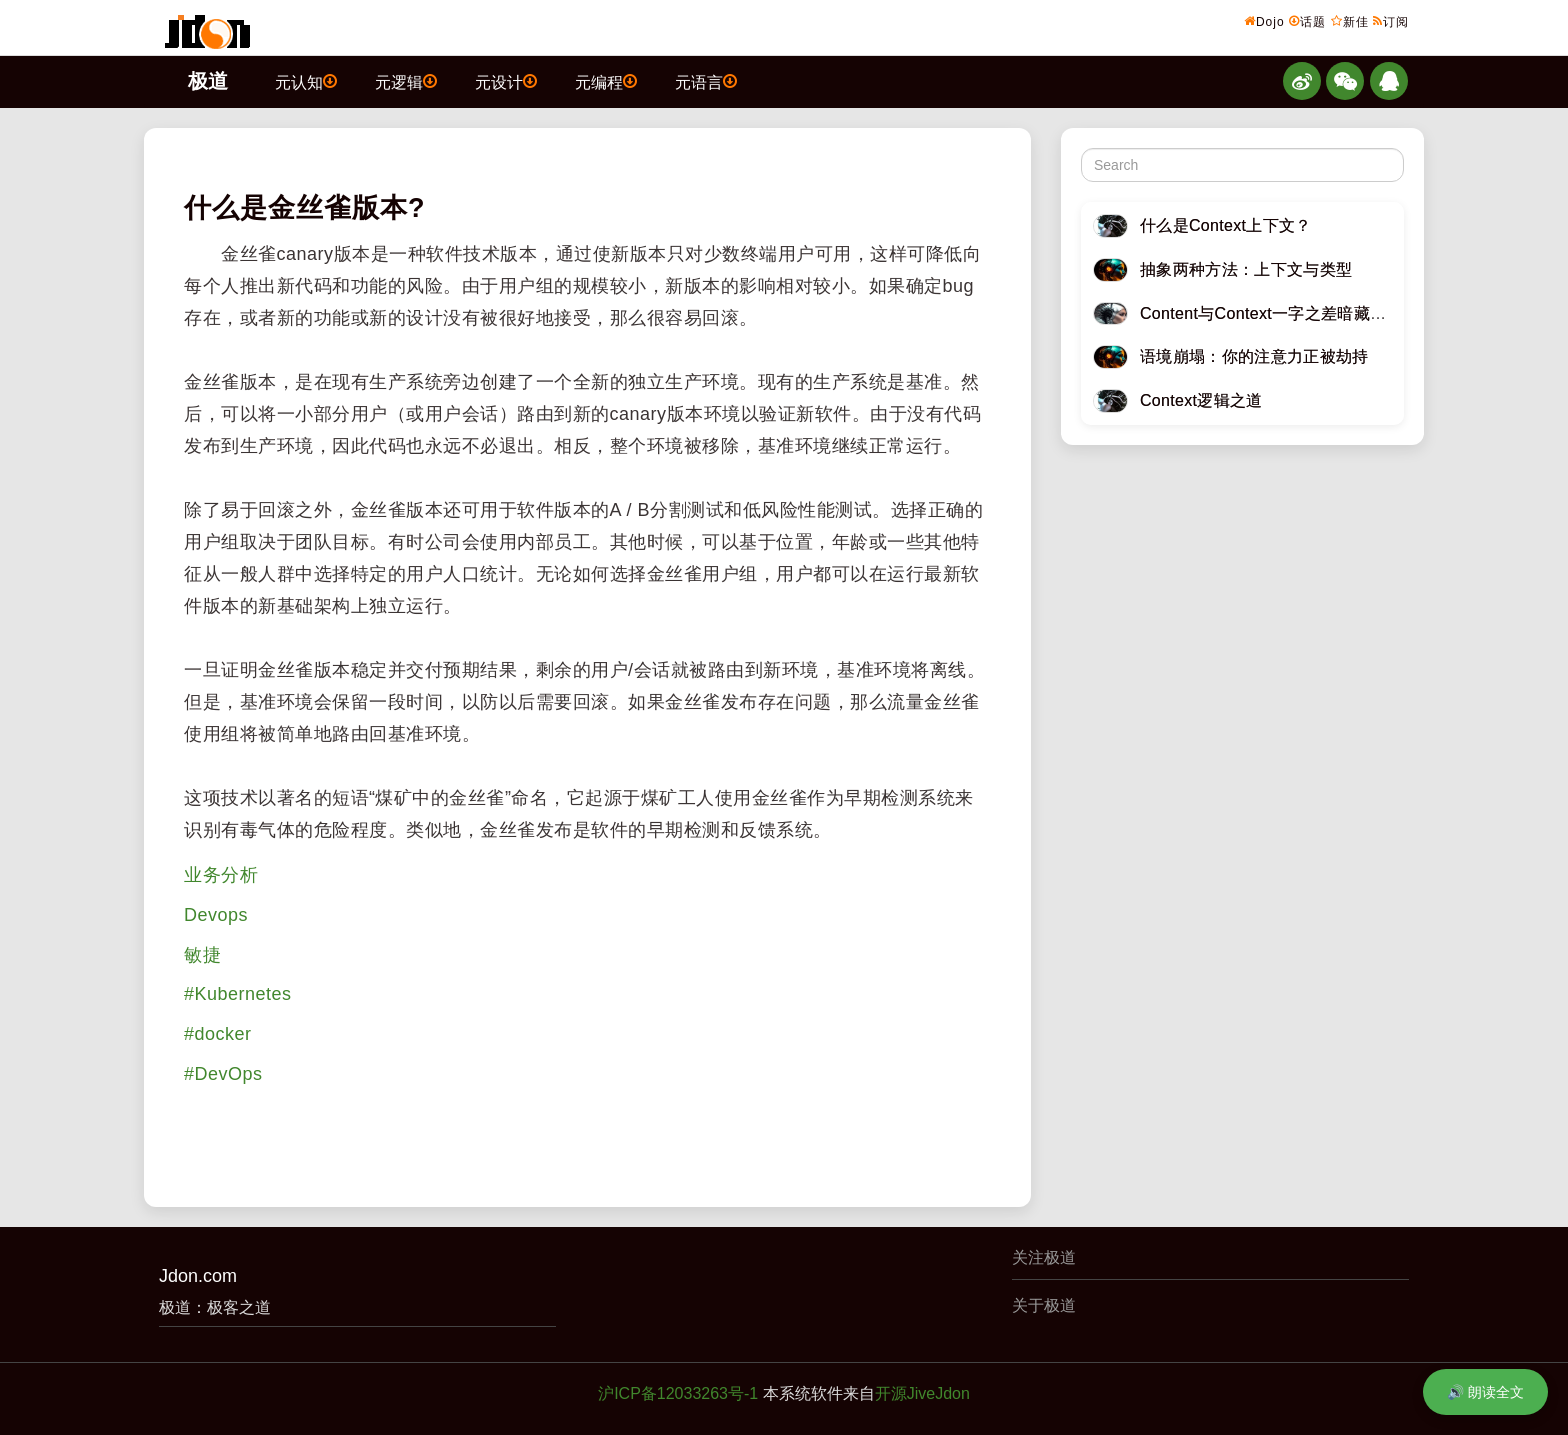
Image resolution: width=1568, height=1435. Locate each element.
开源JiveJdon (922, 1393)
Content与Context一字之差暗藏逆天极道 (1287, 313)
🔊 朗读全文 (1485, 1392)
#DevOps (223, 1074)
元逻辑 (406, 81)
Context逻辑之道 (1201, 400)
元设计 (506, 81)
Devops (216, 915)
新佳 (1350, 21)
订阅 (1391, 21)
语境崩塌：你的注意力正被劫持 (1254, 356)
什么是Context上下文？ (1226, 225)
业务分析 (221, 875)
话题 (1307, 21)
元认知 (306, 81)
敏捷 (202, 955)
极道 (208, 81)
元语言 (706, 81)
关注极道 (1044, 1257)
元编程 (606, 81)
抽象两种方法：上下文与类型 (1246, 269)
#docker (218, 1034)
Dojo (1264, 21)
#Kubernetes (238, 994)
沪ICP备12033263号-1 (678, 1393)
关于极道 (1044, 1305)
